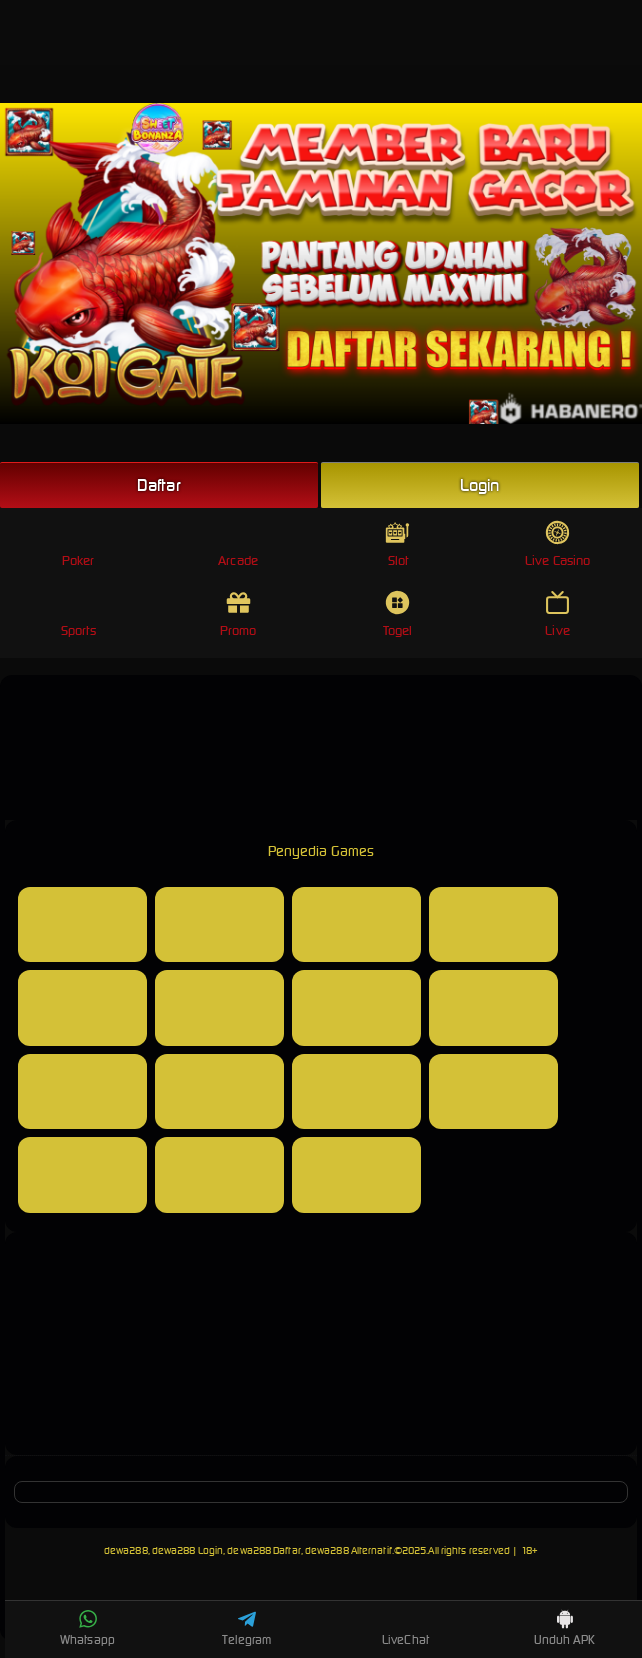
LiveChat (405, 1628)
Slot (397, 544)
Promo (238, 614)
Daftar (159, 485)
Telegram (247, 1628)
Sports (78, 614)
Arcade (238, 544)
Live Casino (557, 544)
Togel (398, 614)
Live (557, 614)
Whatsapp (87, 1628)
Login (480, 485)
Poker (78, 544)
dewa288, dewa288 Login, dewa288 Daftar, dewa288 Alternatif (248, 1550)
